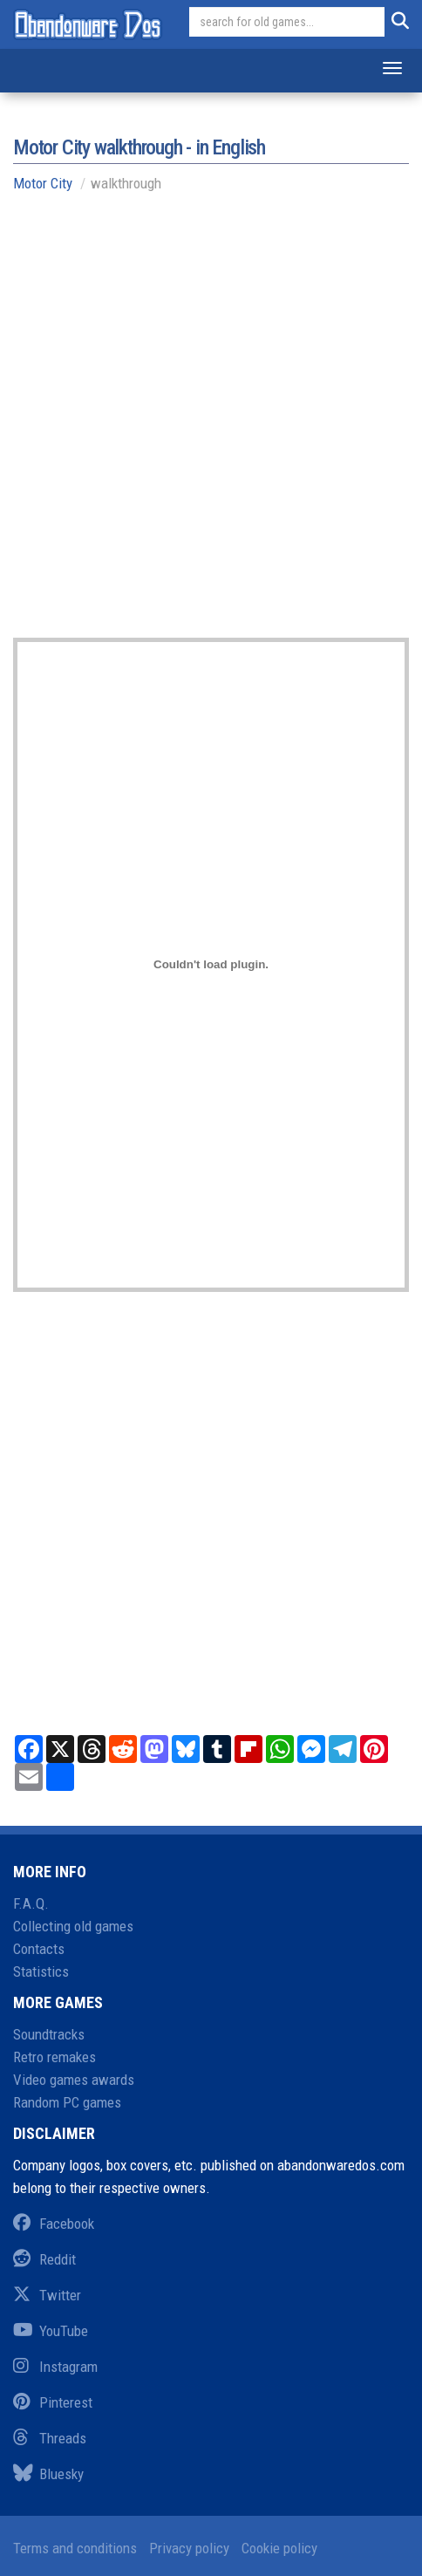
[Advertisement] (211, 426)
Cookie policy (279, 2548)
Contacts (39, 1949)
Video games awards (73, 2079)
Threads (49, 2438)
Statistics (41, 1971)
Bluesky (48, 2474)
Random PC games (67, 2102)
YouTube (50, 2331)
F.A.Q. (31, 1903)
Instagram (55, 2366)
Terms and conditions (75, 2548)
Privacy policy (189, 2548)
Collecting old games (73, 1926)
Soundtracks (49, 2034)
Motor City (42, 183)
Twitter (47, 2295)
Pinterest (52, 2402)
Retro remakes (54, 2057)
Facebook (53, 2223)
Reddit (44, 2259)
